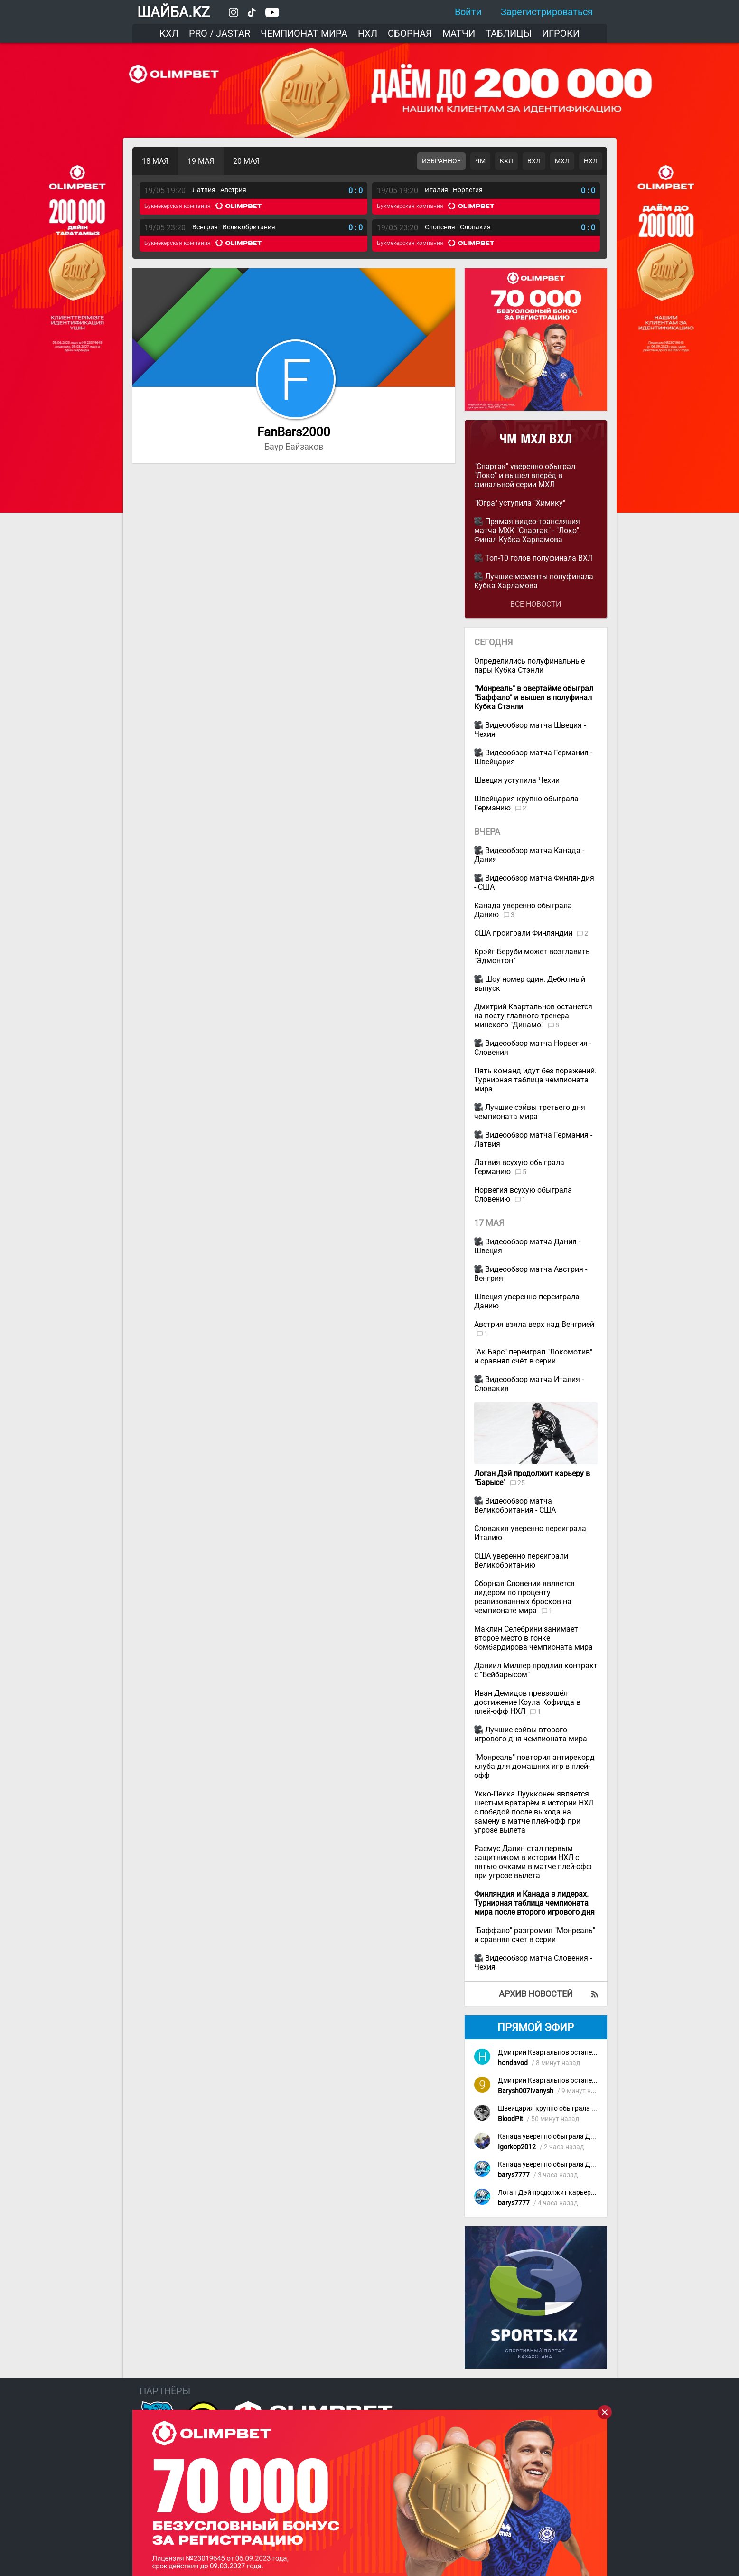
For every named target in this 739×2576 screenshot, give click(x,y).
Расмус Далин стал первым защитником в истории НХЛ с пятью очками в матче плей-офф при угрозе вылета (533, 1862)
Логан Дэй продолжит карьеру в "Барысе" (563, 2193)
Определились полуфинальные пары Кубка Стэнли (529, 666)
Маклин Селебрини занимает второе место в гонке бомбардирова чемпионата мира (533, 1638)
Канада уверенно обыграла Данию (552, 2137)
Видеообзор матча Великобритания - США (515, 1505)
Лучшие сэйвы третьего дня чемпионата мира (529, 1112)
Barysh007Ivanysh (525, 2091)
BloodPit (510, 2119)
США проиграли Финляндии (524, 933)
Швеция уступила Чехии (517, 780)
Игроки (561, 33)
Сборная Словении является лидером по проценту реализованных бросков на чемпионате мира (524, 1597)
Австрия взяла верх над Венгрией (534, 1324)
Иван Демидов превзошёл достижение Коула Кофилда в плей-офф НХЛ (527, 1702)
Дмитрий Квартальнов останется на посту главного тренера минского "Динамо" (533, 1015)
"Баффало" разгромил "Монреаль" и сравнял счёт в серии (534, 1935)
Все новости (535, 604)
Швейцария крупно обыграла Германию (560, 2109)
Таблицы (509, 33)
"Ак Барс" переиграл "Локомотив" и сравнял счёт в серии (533, 1356)
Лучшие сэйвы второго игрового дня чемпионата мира (530, 1734)
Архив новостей (536, 1994)
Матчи (458, 33)
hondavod (513, 2063)
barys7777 (514, 2175)
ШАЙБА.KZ (173, 12)
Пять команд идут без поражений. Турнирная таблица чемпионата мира (535, 1079)
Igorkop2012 (517, 2147)
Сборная (410, 33)
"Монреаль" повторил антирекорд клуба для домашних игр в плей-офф (534, 1766)
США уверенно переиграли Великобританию (521, 1560)
